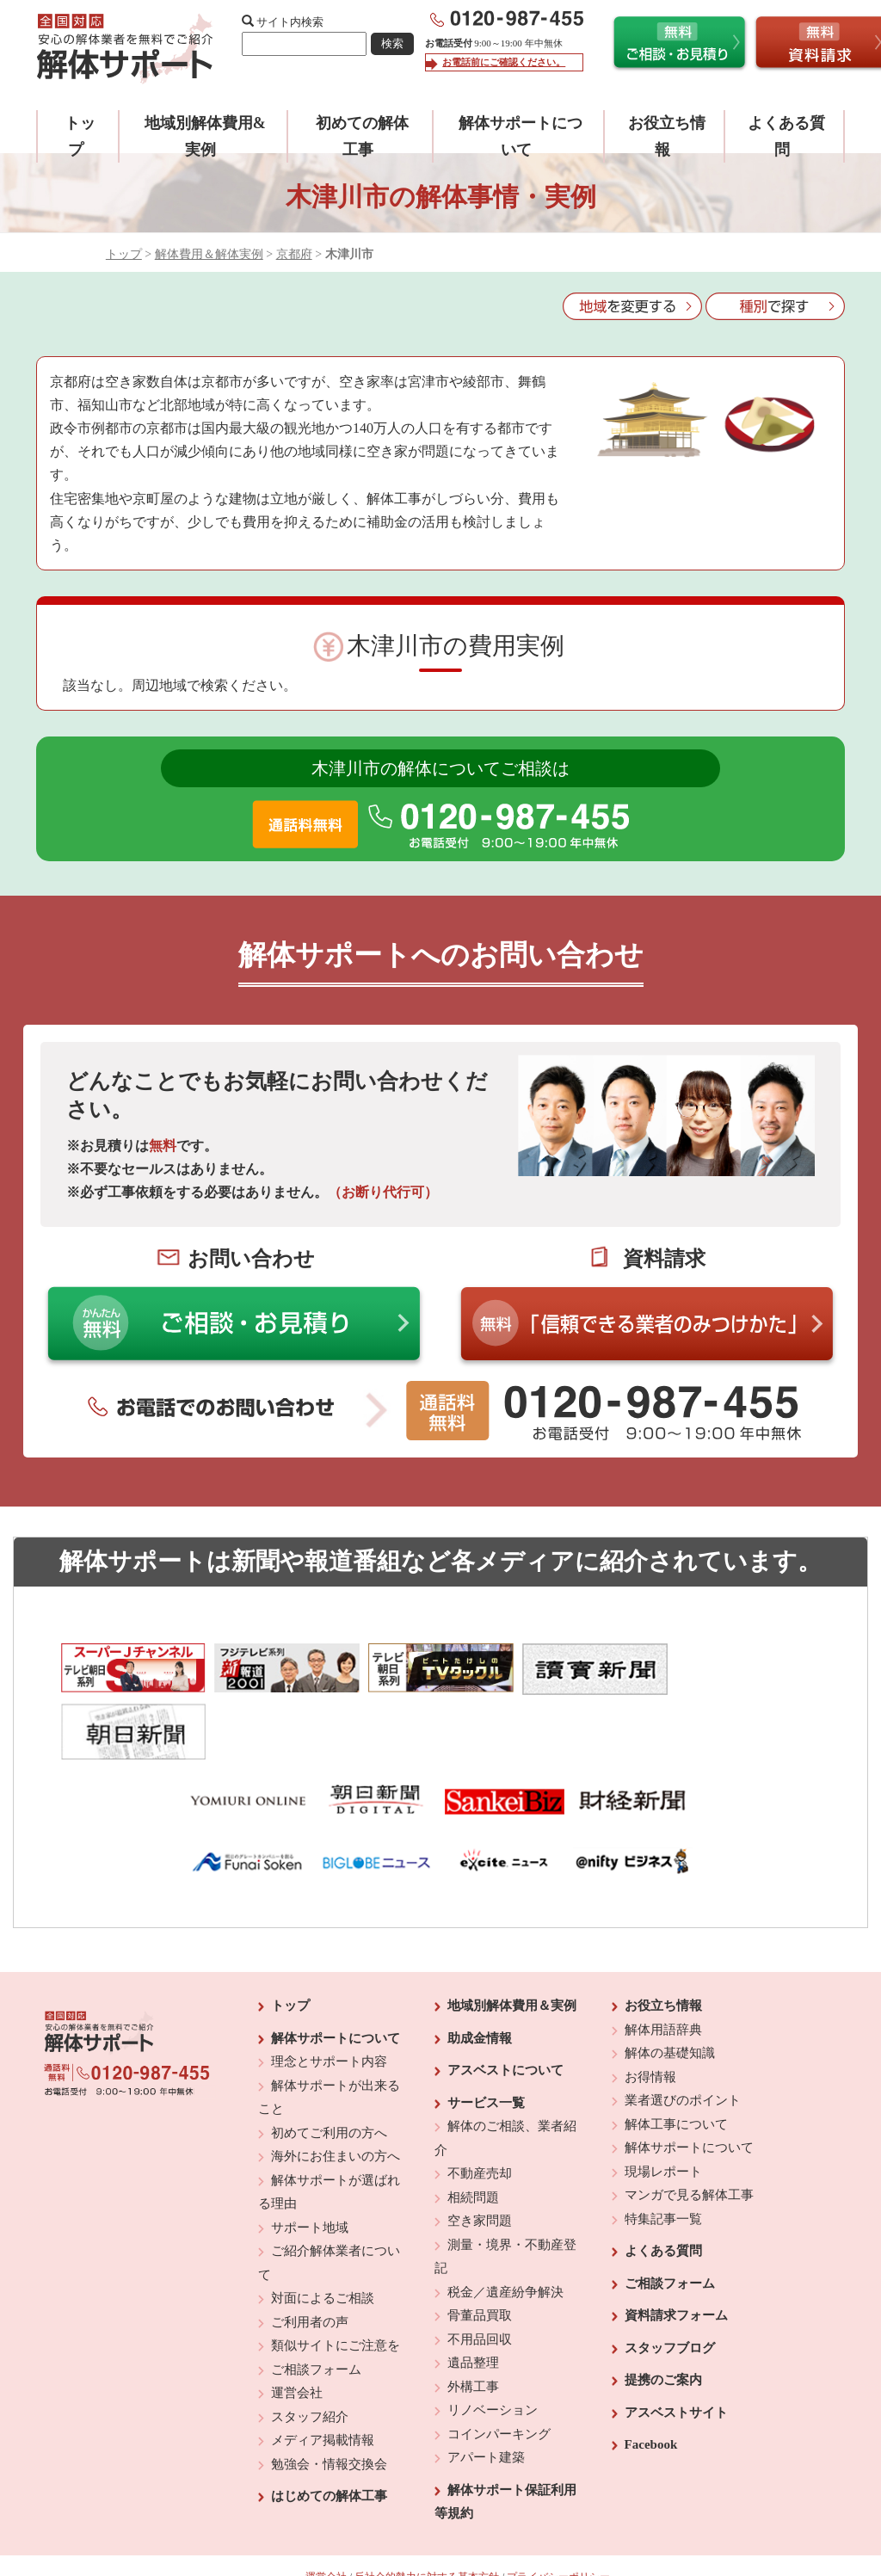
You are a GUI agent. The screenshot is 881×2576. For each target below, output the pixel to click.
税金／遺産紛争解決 (505, 2232)
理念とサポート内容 (329, 2001)
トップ (124, 254)
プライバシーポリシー (558, 2517)
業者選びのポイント (683, 2040)
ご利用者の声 (309, 2262)
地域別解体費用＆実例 (511, 1945)
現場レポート (663, 2111)
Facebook (651, 2384)
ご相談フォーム (316, 2309)
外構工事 (473, 2326)
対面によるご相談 (322, 2238)
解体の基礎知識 (670, 1993)
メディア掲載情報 (322, 2380)
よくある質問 (663, 2190)
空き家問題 (479, 2160)
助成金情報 (479, 1978)
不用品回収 (479, 2279)
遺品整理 (473, 2302)
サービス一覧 (486, 2042)
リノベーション (492, 2350)
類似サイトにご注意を (335, 2285)
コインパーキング (499, 2374)
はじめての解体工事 (329, 2436)
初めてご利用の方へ (329, 2073)
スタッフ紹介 (309, 2356)
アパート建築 (486, 2397)
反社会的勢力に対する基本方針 (426, 2517)
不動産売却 (479, 2113)
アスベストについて (505, 2010)
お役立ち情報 (663, 1945)
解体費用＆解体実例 (209, 254)
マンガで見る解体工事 (689, 2135)
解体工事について (676, 2064)
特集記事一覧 (663, 2159)
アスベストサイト (676, 2352)
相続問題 (473, 2137)
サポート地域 (309, 2167)
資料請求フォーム (676, 2255)
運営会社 (297, 2332)
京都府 (294, 254)
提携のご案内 (663, 2319)
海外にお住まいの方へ (335, 2096)
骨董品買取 (479, 2255)
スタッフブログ (670, 2288)
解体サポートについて (335, 1978)
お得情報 (650, 2017)
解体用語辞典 (663, 1969)
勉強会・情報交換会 (329, 2404)
